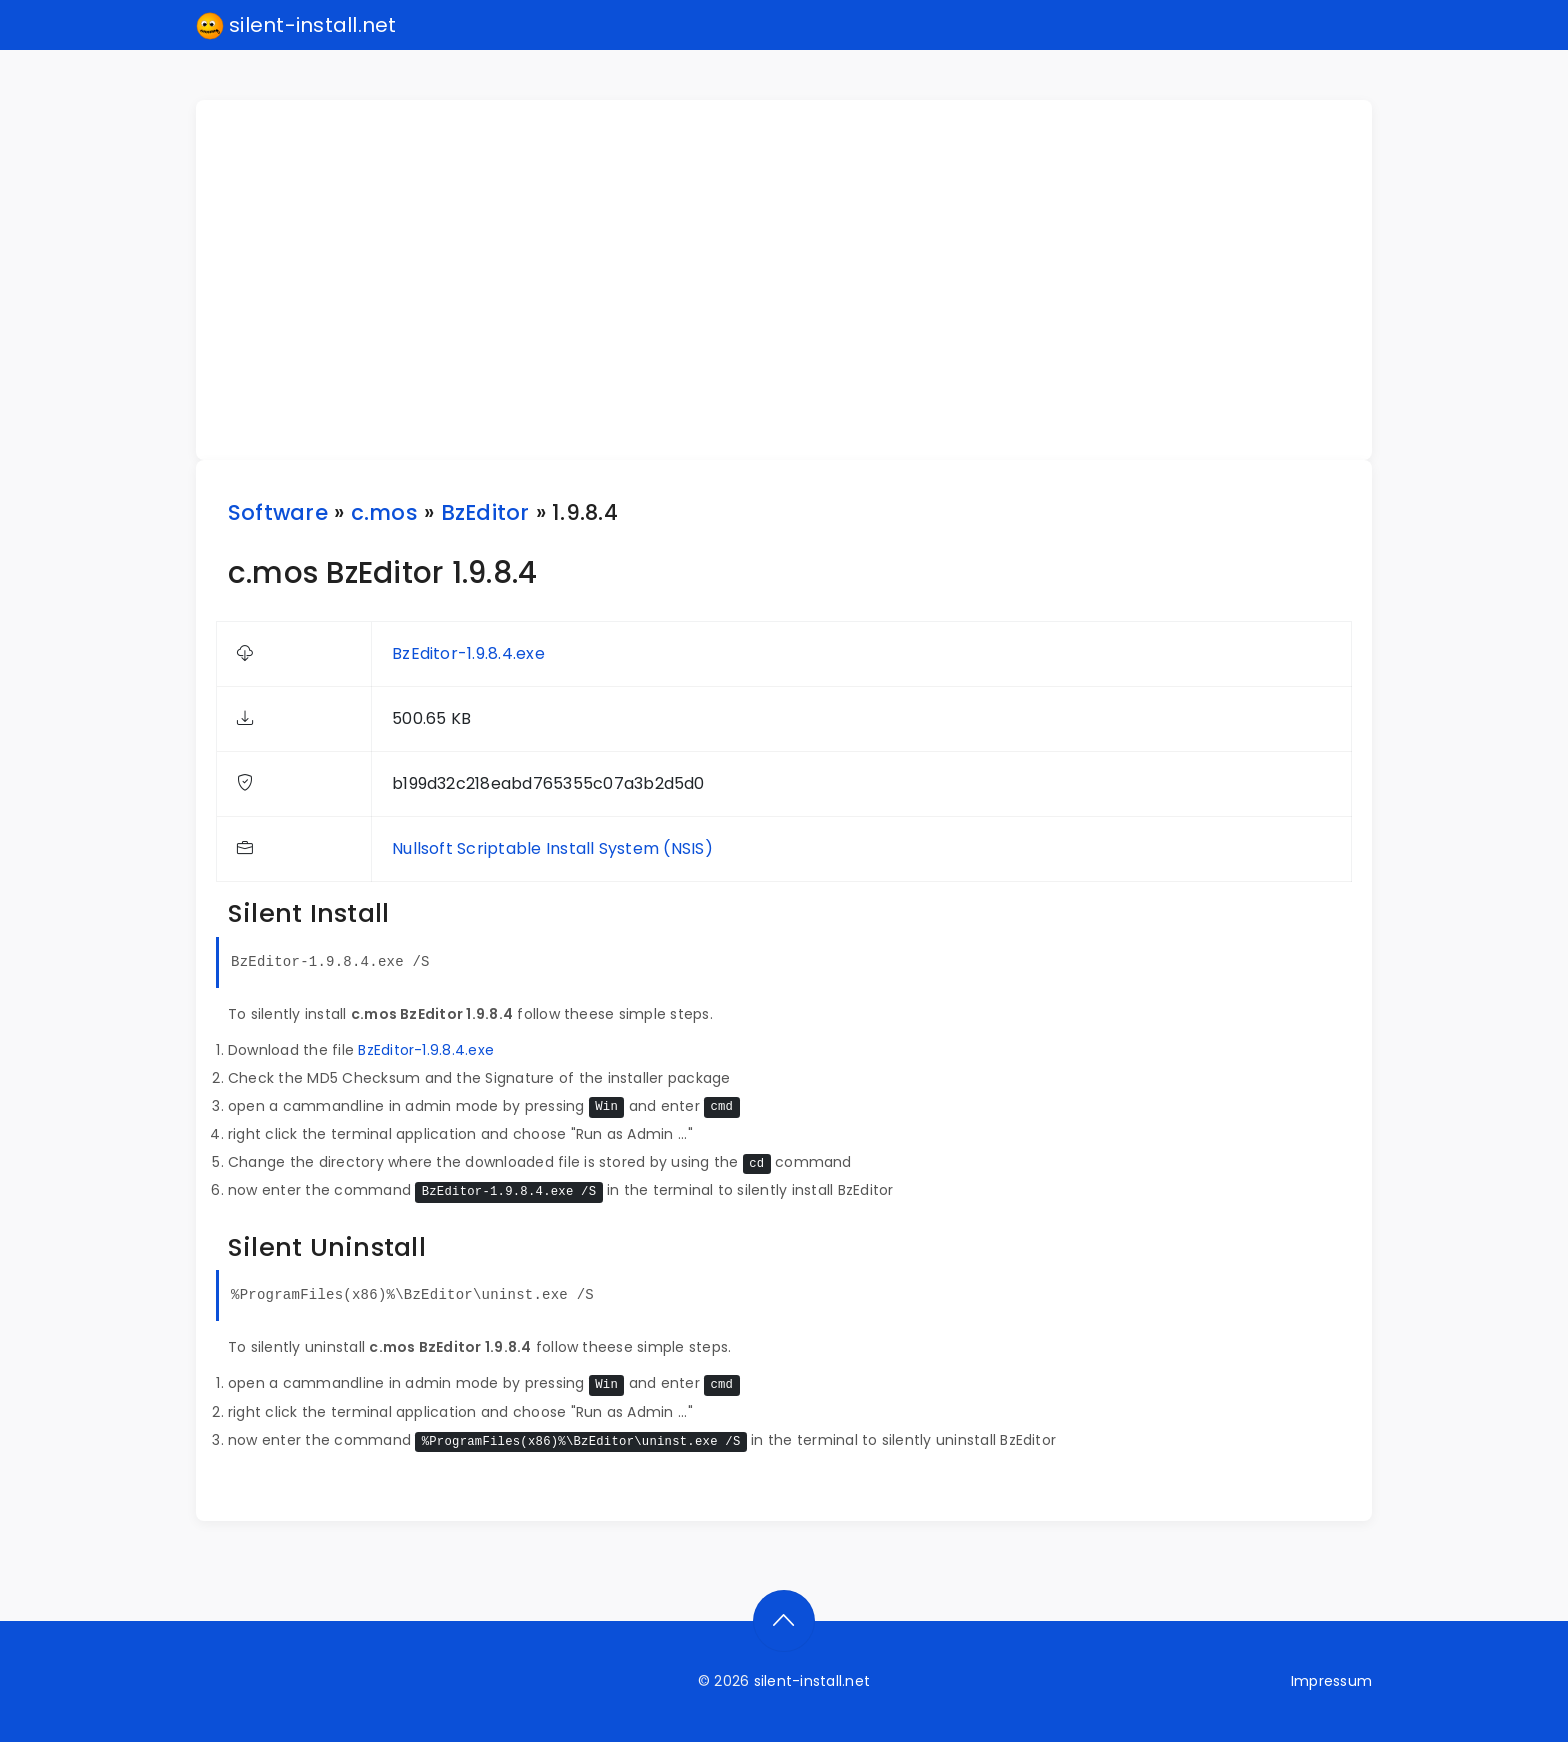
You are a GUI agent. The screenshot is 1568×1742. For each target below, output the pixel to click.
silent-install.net (296, 26)
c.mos (384, 512)
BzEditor (485, 512)
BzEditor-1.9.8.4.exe (468, 653)
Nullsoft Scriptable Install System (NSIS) (552, 848)
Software (278, 512)
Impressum (1331, 1681)
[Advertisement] (796, 280)
